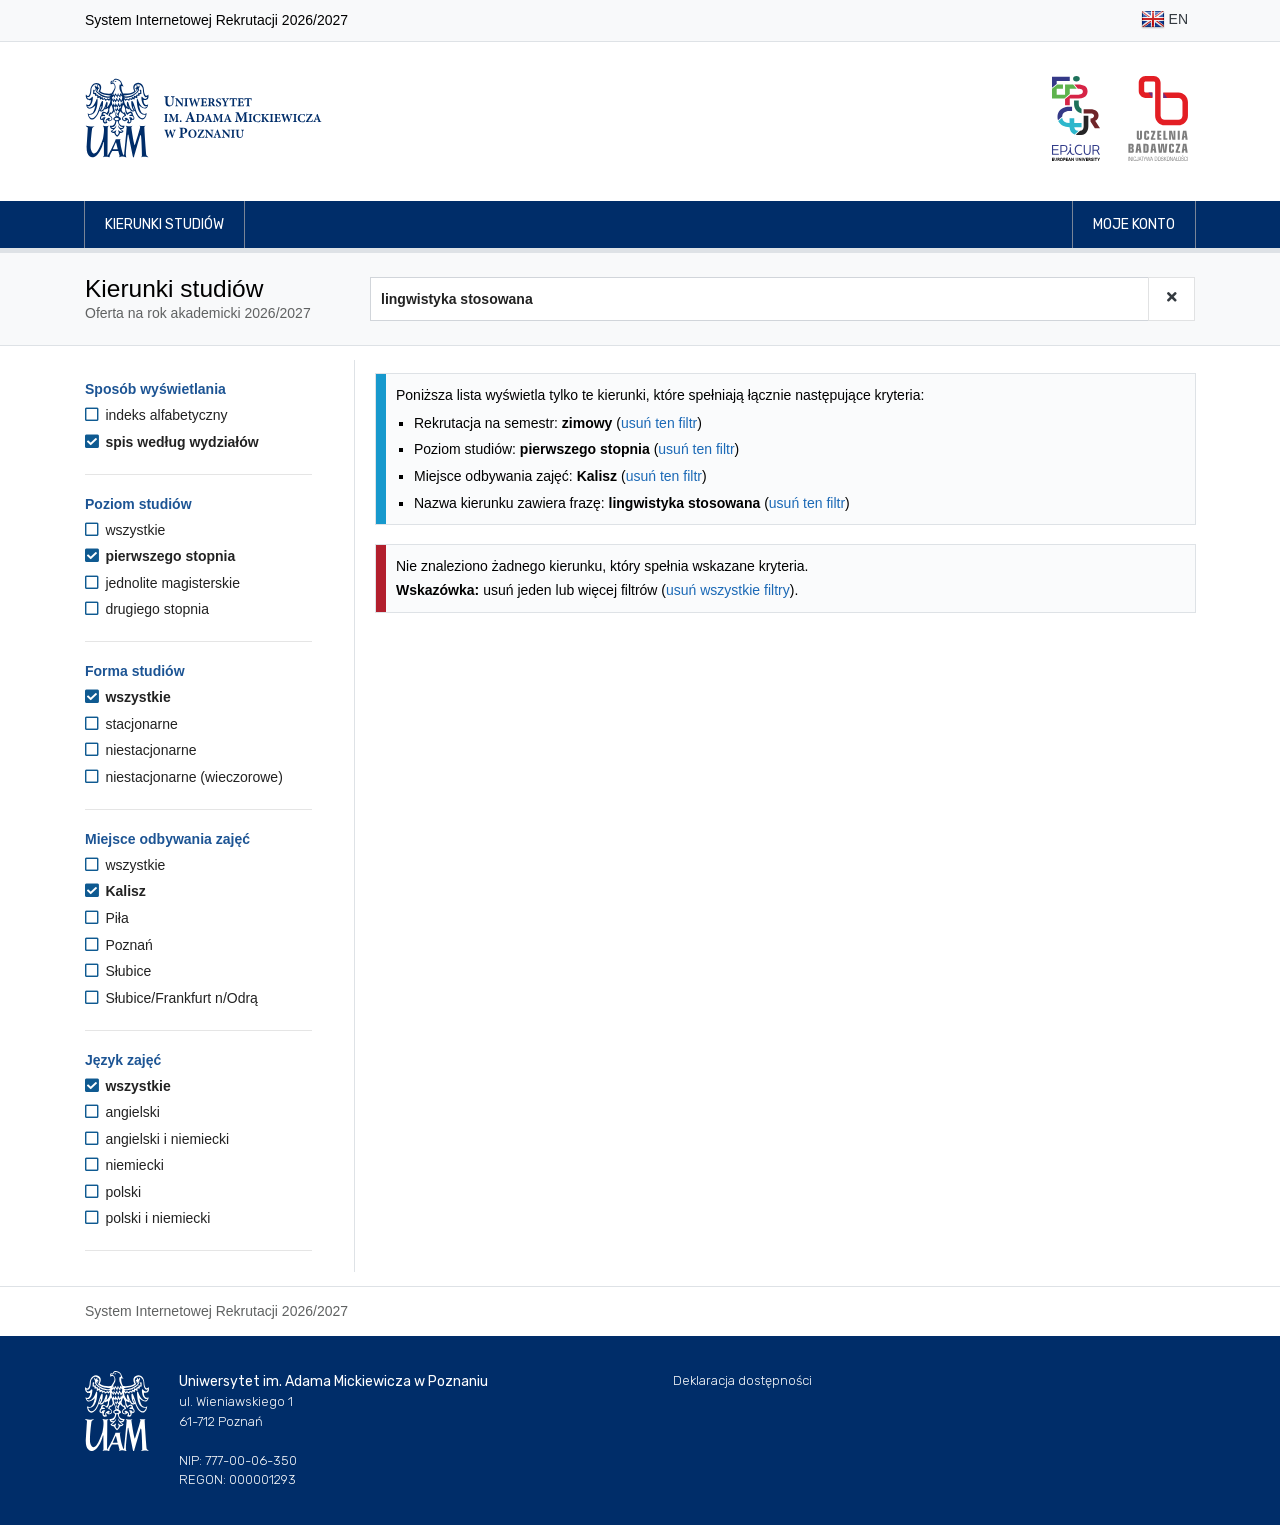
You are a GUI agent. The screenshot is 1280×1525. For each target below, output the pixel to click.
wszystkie (125, 530)
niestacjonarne (140, 750)
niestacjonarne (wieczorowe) (184, 777)
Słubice (118, 971)
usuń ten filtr (659, 423)
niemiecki (124, 1165)
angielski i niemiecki (157, 1139)
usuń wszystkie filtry (728, 590)
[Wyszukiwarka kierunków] (759, 299)
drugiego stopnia (147, 609)
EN (1164, 20)
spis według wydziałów (172, 442)
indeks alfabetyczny (156, 415)
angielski (122, 1112)
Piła (107, 918)
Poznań (119, 945)
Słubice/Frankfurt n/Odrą (171, 998)
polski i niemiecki (147, 1218)
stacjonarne (131, 724)
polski (113, 1192)
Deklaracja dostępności (742, 1380)
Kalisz (115, 891)
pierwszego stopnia (160, 556)
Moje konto (1134, 224)
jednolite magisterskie (162, 583)
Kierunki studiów (164, 224)
